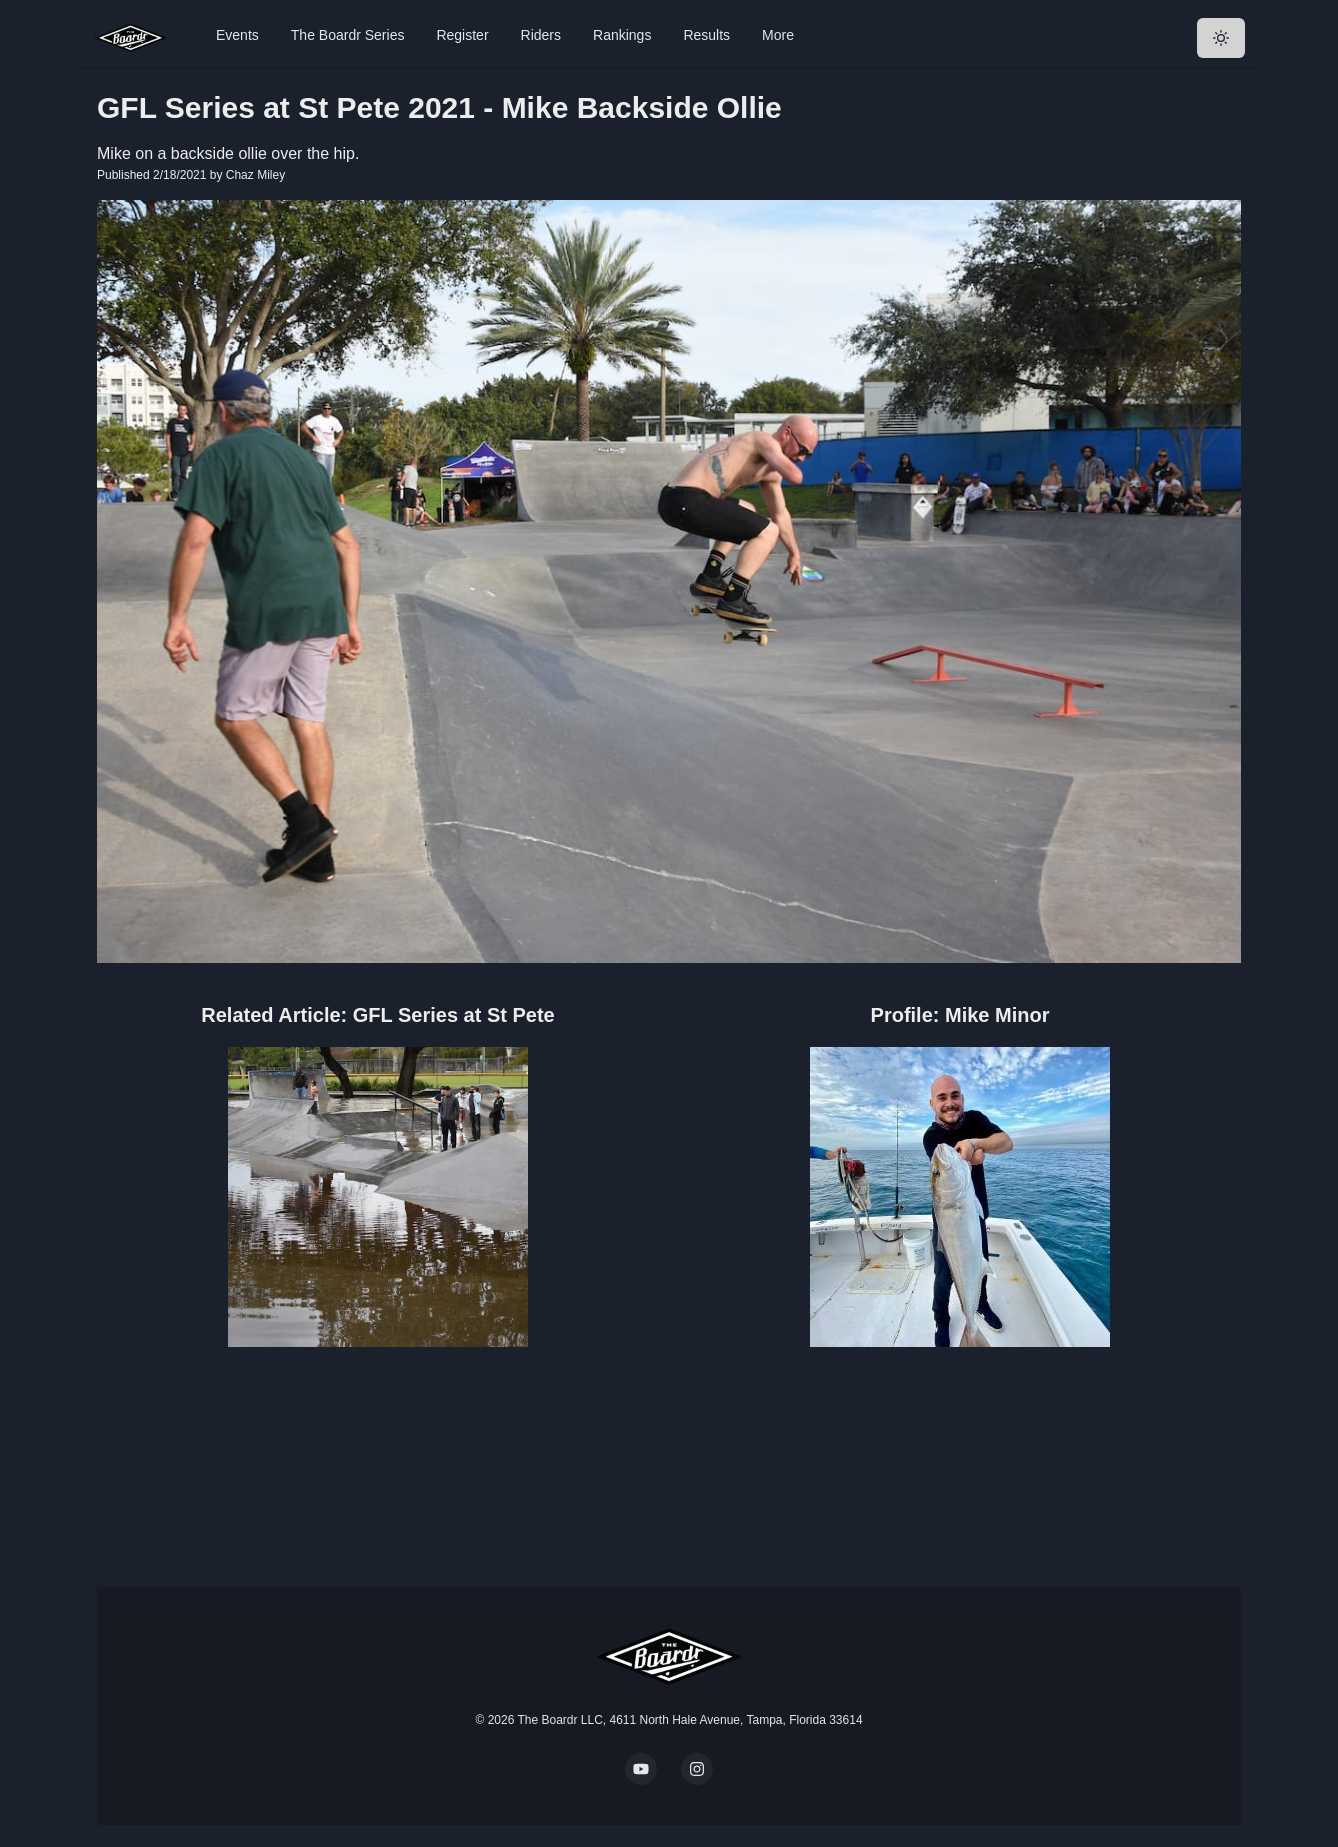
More (778, 35)
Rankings (622, 35)
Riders (541, 35)
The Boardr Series (348, 35)
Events (237, 35)
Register (462, 35)
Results (706, 35)
